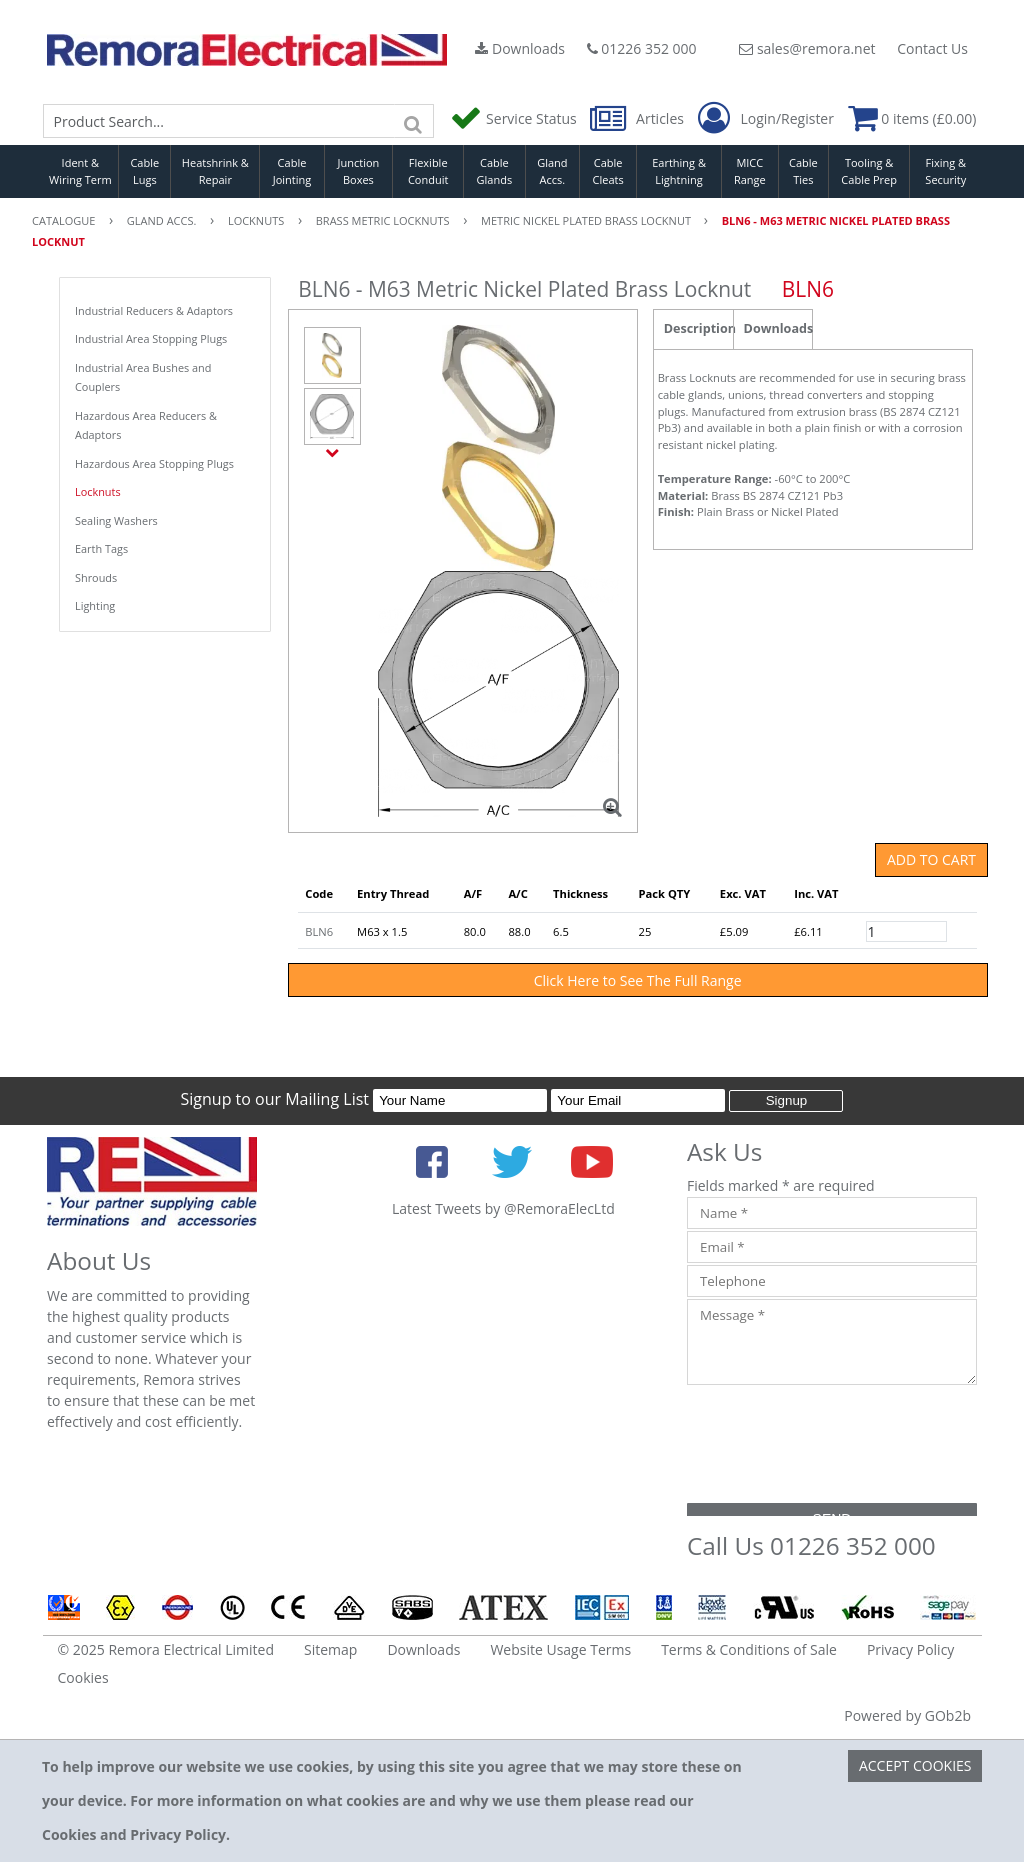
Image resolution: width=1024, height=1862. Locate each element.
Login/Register (766, 119)
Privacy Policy (910, 1649)
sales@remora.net (807, 48)
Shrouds (96, 577)
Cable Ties (803, 171)
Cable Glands (495, 171)
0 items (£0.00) (912, 118)
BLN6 (319, 931)
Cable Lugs (144, 171)
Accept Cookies (915, 1765)
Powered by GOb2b (907, 1715)
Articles (638, 118)
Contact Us (932, 48)
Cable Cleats (608, 171)
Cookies (83, 1677)
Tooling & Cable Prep (869, 171)
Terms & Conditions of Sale (749, 1649)
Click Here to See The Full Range (638, 980)
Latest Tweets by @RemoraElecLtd (503, 1208)
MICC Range (750, 171)
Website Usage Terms (560, 1649)
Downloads (520, 48)
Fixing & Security (945, 171)
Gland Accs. (552, 171)
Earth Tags (101, 548)
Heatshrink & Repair (215, 171)
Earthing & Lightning (679, 171)
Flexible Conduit (428, 171)
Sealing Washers (116, 520)
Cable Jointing (292, 171)
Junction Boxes (359, 171)
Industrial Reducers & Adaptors (154, 310)
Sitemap (330, 1649)
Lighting (95, 605)
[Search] (414, 121)
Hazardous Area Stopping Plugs (154, 463)
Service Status (515, 118)
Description (698, 328)
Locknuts (98, 491)
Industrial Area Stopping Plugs (151, 338)
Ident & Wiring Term (80, 171)
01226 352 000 (642, 48)
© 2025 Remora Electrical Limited (166, 1649)
